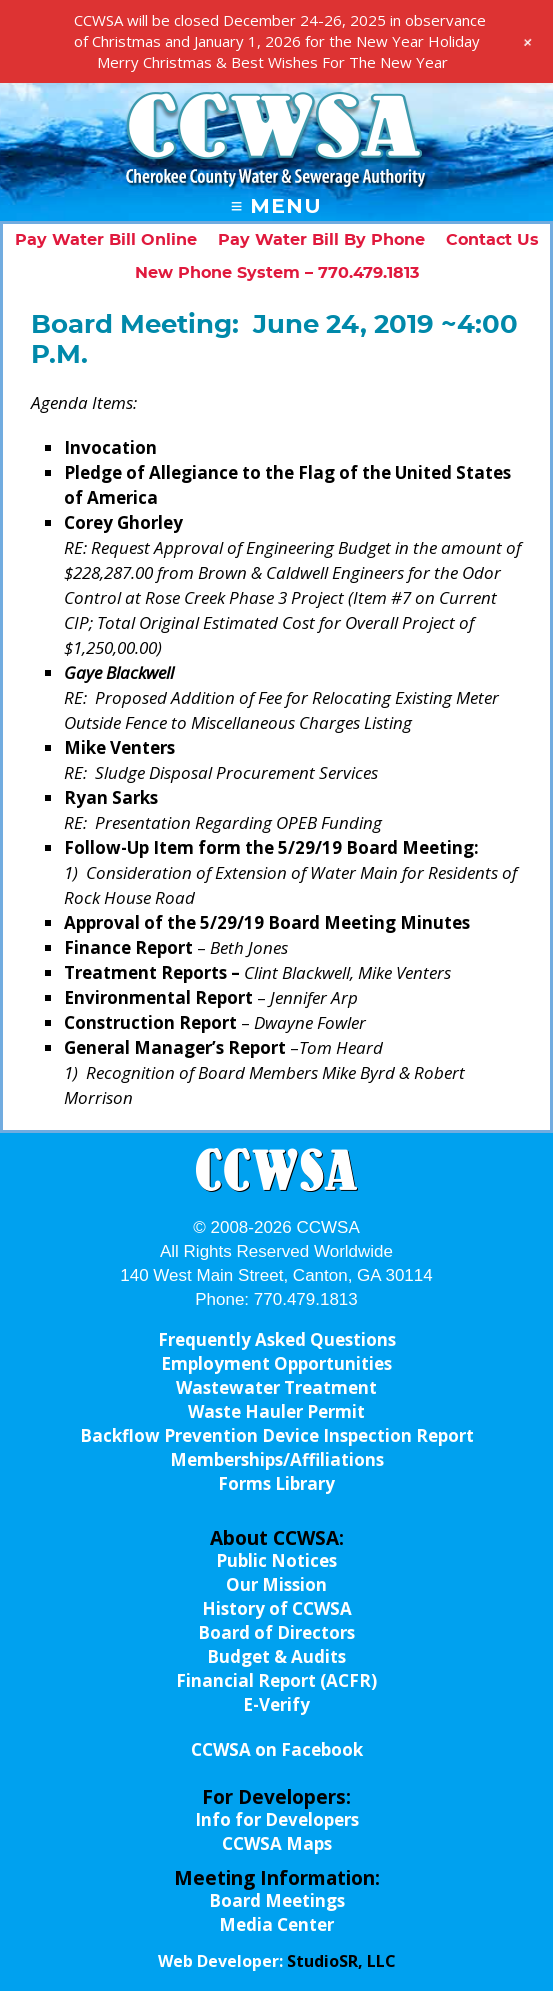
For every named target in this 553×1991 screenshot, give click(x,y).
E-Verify (276, 1704)
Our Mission (276, 1584)
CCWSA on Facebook (277, 1749)
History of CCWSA (277, 1608)
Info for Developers (277, 1819)
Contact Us (492, 240)
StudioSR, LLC (341, 1961)
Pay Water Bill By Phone (321, 240)
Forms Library (276, 1483)
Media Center (276, 1924)
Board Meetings (277, 1900)
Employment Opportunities (276, 1363)
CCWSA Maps (277, 1843)
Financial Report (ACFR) (276, 1680)
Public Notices (276, 1560)
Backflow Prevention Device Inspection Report (277, 1435)
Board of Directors (276, 1632)
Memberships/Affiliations (277, 1459)
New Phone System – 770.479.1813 (277, 273)
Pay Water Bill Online (106, 240)
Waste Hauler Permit (276, 1411)
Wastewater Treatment (276, 1387)
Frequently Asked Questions (277, 1339)
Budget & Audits (276, 1656)
